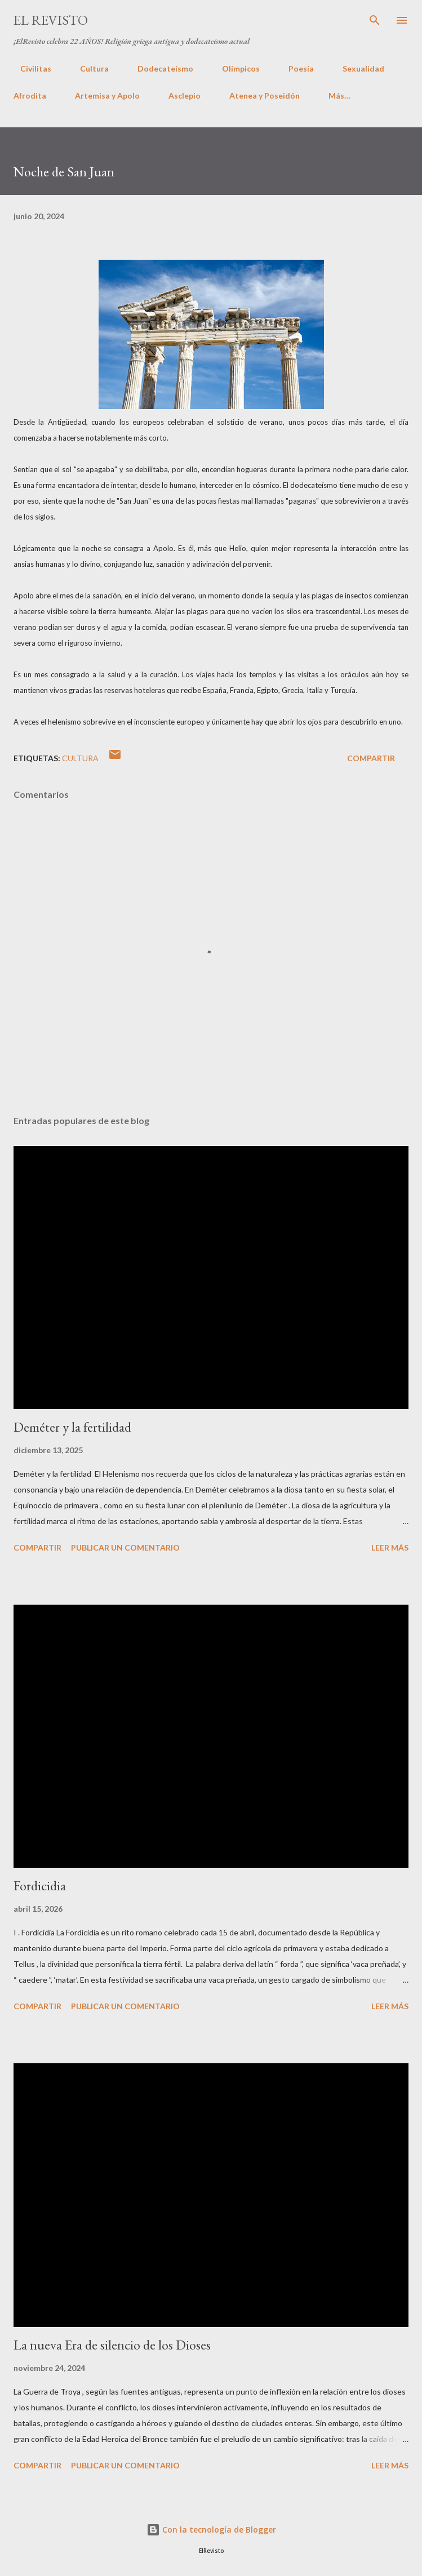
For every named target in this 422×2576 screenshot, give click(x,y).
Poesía (294, 68)
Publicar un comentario (125, 1547)
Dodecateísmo (158, 68)
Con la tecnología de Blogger (211, 2529)
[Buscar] (374, 20)
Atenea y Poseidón (264, 95)
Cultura (87, 68)
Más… (339, 95)
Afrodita (30, 95)
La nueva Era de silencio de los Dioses (112, 2344)
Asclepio (184, 95)
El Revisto (51, 20)
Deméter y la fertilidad (72, 1427)
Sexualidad (356, 68)
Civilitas (29, 68)
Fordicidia (40, 1885)
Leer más (389, 1547)
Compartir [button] (371, 758)
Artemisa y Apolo (107, 95)
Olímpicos (234, 68)
